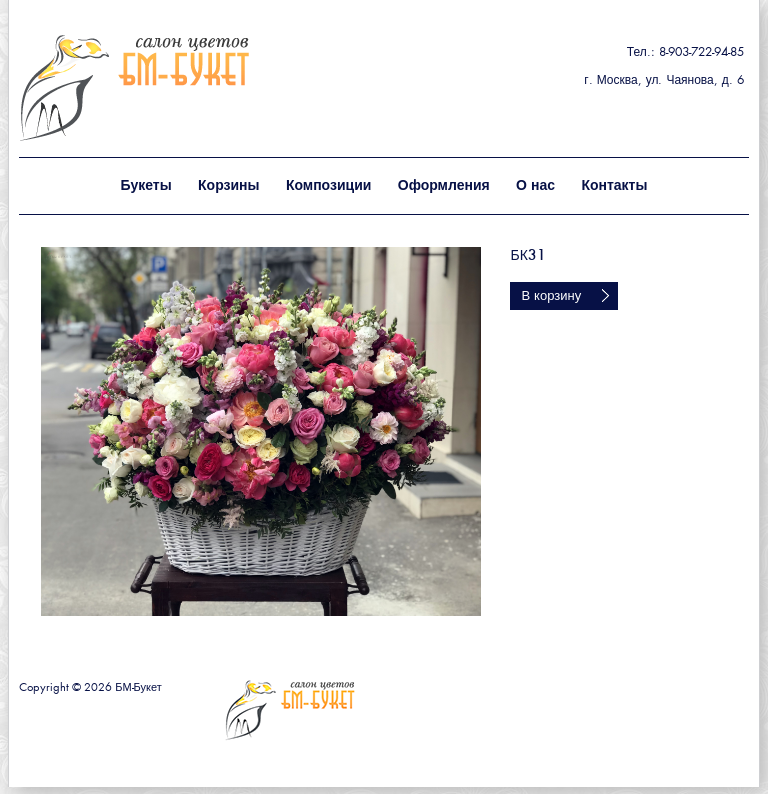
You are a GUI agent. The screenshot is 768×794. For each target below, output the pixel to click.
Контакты (614, 186)
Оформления (444, 186)
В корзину (551, 296)
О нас (535, 186)
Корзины (228, 186)
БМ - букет (178, 87)
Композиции (328, 186)
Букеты (146, 186)
